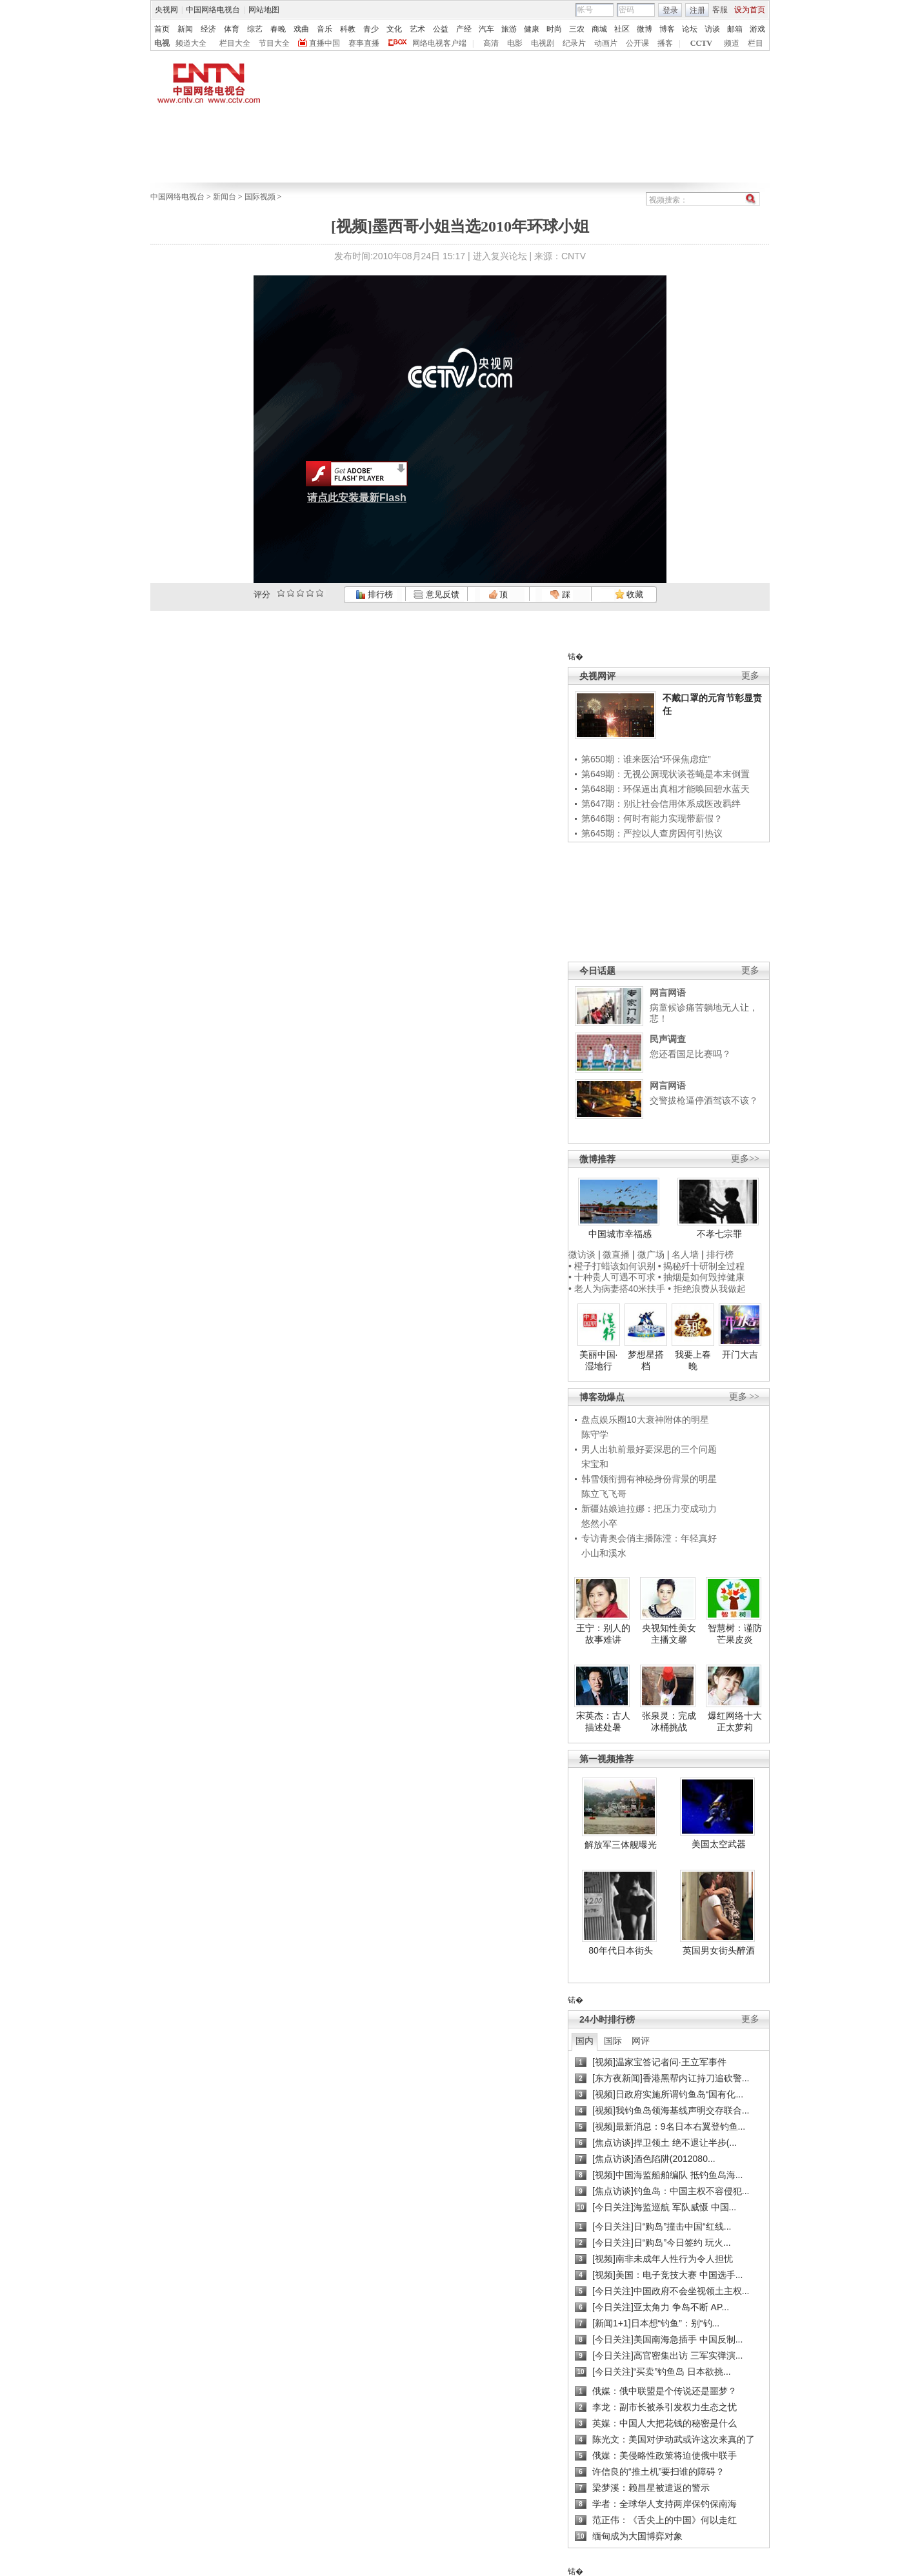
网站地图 (263, 9)
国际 (613, 2041)
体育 (231, 29)
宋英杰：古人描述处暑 (603, 1721)
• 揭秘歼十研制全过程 (701, 1266)
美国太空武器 (719, 1844)
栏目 (755, 43)
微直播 (616, 1254)
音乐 (324, 29)
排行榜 (374, 594)
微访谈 (581, 1254)
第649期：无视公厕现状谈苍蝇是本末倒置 (665, 774)
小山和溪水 (603, 1553)
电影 (515, 43)
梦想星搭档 (646, 1360)
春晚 (278, 29)
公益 (440, 29)
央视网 (166, 9)
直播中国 (324, 43)
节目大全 (274, 43)
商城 (599, 29)
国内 (584, 2041)
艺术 (417, 29)
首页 (162, 29)
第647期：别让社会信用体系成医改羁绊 (661, 803)
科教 (347, 29)
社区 (622, 29)
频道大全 (190, 43)
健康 (531, 29)
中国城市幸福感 (620, 1234)
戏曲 (301, 29)
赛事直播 (363, 43)
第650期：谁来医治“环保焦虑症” (646, 759)
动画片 (605, 43)
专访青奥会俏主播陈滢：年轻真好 (649, 1538)
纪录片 (574, 43)
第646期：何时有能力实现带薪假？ (652, 818)
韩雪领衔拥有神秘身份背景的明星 (649, 1479)
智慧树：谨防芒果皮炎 (735, 1634)
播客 (665, 43)
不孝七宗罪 (719, 1234)
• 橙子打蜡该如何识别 (611, 1266)
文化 (394, 29)
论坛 (689, 29)
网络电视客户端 (439, 43)
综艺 (255, 29)
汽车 (486, 29)
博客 (667, 29)
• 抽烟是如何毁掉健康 (701, 1277)
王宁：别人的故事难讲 (603, 1634)
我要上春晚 (693, 1360)
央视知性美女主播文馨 (669, 1634)
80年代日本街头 (620, 1950)
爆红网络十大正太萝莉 (735, 1721)
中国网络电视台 (213, 9)
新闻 (185, 29)
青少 (371, 29)
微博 (644, 29)
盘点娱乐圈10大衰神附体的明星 (645, 1419)
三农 (577, 29)
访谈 (712, 29)
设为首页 (749, 9)
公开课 (637, 43)
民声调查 (668, 1039)
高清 (491, 43)
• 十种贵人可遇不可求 (613, 1277)
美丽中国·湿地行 (598, 1360)
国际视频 (260, 196)
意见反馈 (436, 594)
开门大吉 (740, 1354)
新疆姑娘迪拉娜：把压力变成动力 (649, 1508)
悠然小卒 (599, 1523)
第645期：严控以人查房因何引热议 (652, 833)
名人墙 (685, 1254)
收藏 (629, 594)
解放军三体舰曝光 (621, 1844)
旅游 (509, 29)
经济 (208, 29)
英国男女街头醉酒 (719, 1950)
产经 (464, 29)
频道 (731, 43)
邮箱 (735, 29)
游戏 (757, 29)
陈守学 (594, 1434)
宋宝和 (594, 1464)
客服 (720, 9)
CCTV (701, 43)
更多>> (745, 1159)
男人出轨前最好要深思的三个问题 (649, 1449)
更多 (750, 675)
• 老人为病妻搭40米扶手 (616, 1288)
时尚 (554, 29)
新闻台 (224, 196)
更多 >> (744, 1397)
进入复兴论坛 (500, 256)
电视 (162, 43)
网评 (641, 2041)
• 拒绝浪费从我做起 (707, 1288)
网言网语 (668, 992)
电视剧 (542, 43)
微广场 (651, 1254)
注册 (697, 10)
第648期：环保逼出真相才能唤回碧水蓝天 (665, 789)
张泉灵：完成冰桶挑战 (669, 1721)
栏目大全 (234, 43)
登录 (670, 10)
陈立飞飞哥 (603, 1494)
